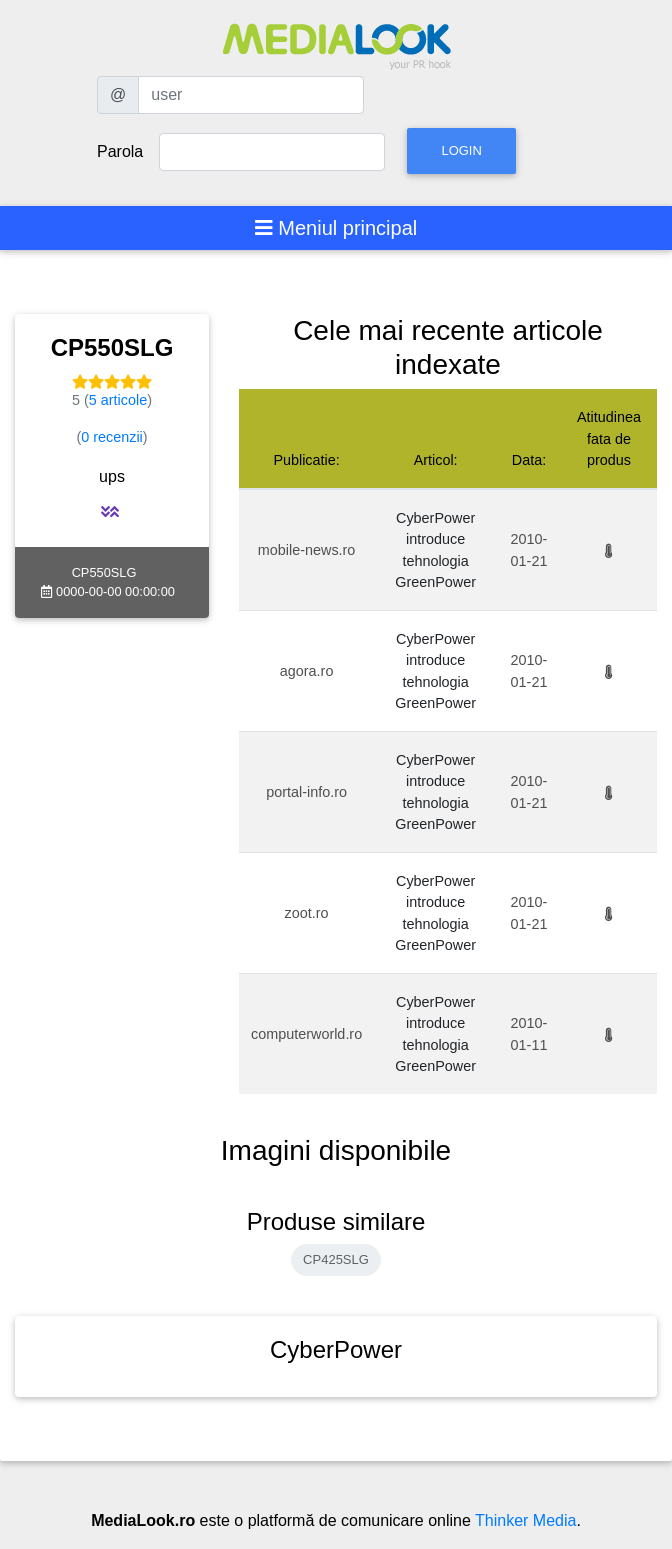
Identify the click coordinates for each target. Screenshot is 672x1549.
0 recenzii (112, 437)
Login (461, 150)
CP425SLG (336, 1259)
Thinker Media (525, 1520)
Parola (120, 151)
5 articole (118, 400)
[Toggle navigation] (336, 228)
